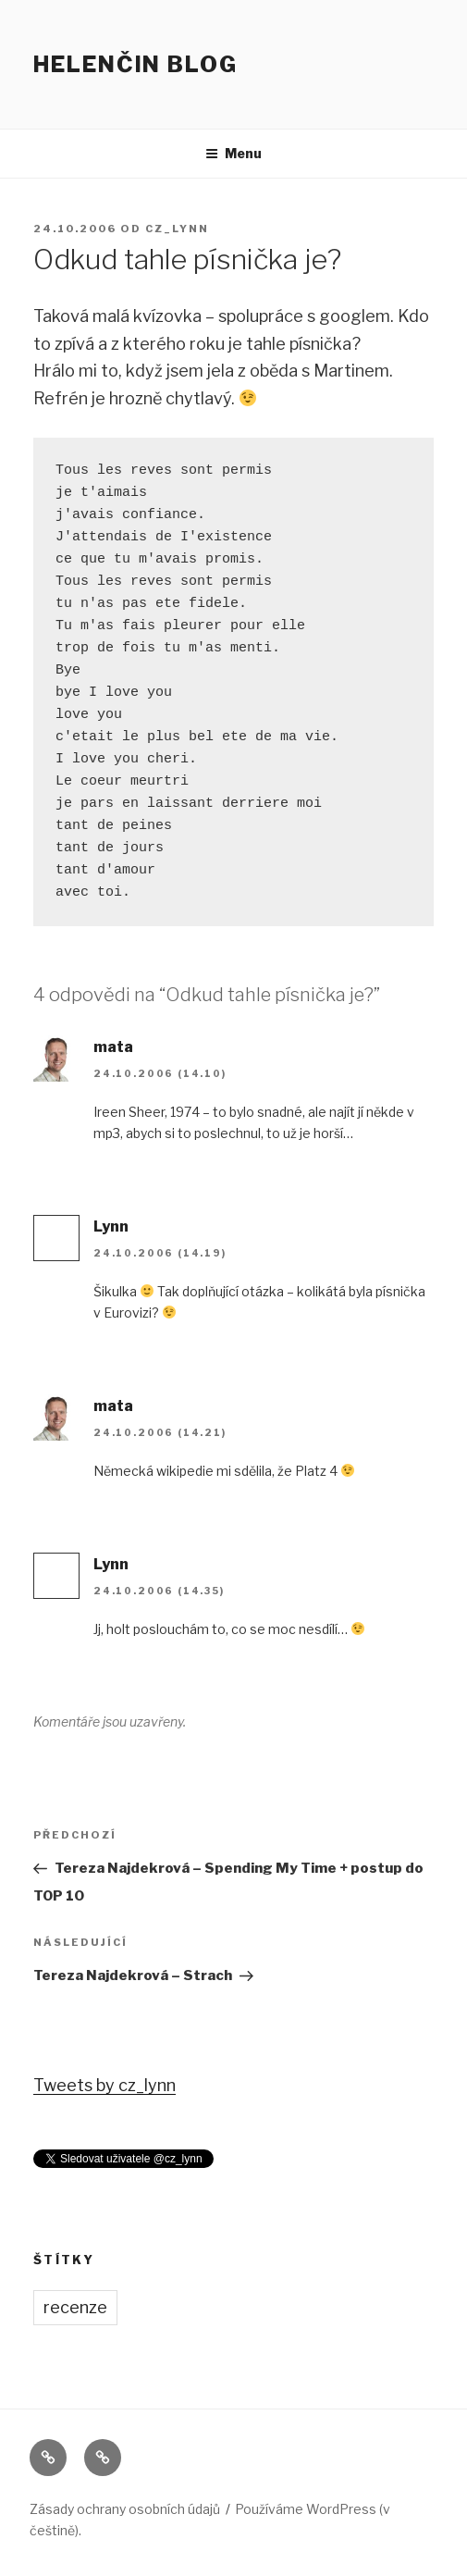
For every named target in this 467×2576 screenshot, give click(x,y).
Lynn (111, 1226)
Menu (233, 153)
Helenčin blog (135, 64)
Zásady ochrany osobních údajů (125, 2509)
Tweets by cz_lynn (104, 2085)
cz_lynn (177, 228)
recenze (75, 2307)
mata (113, 1047)
